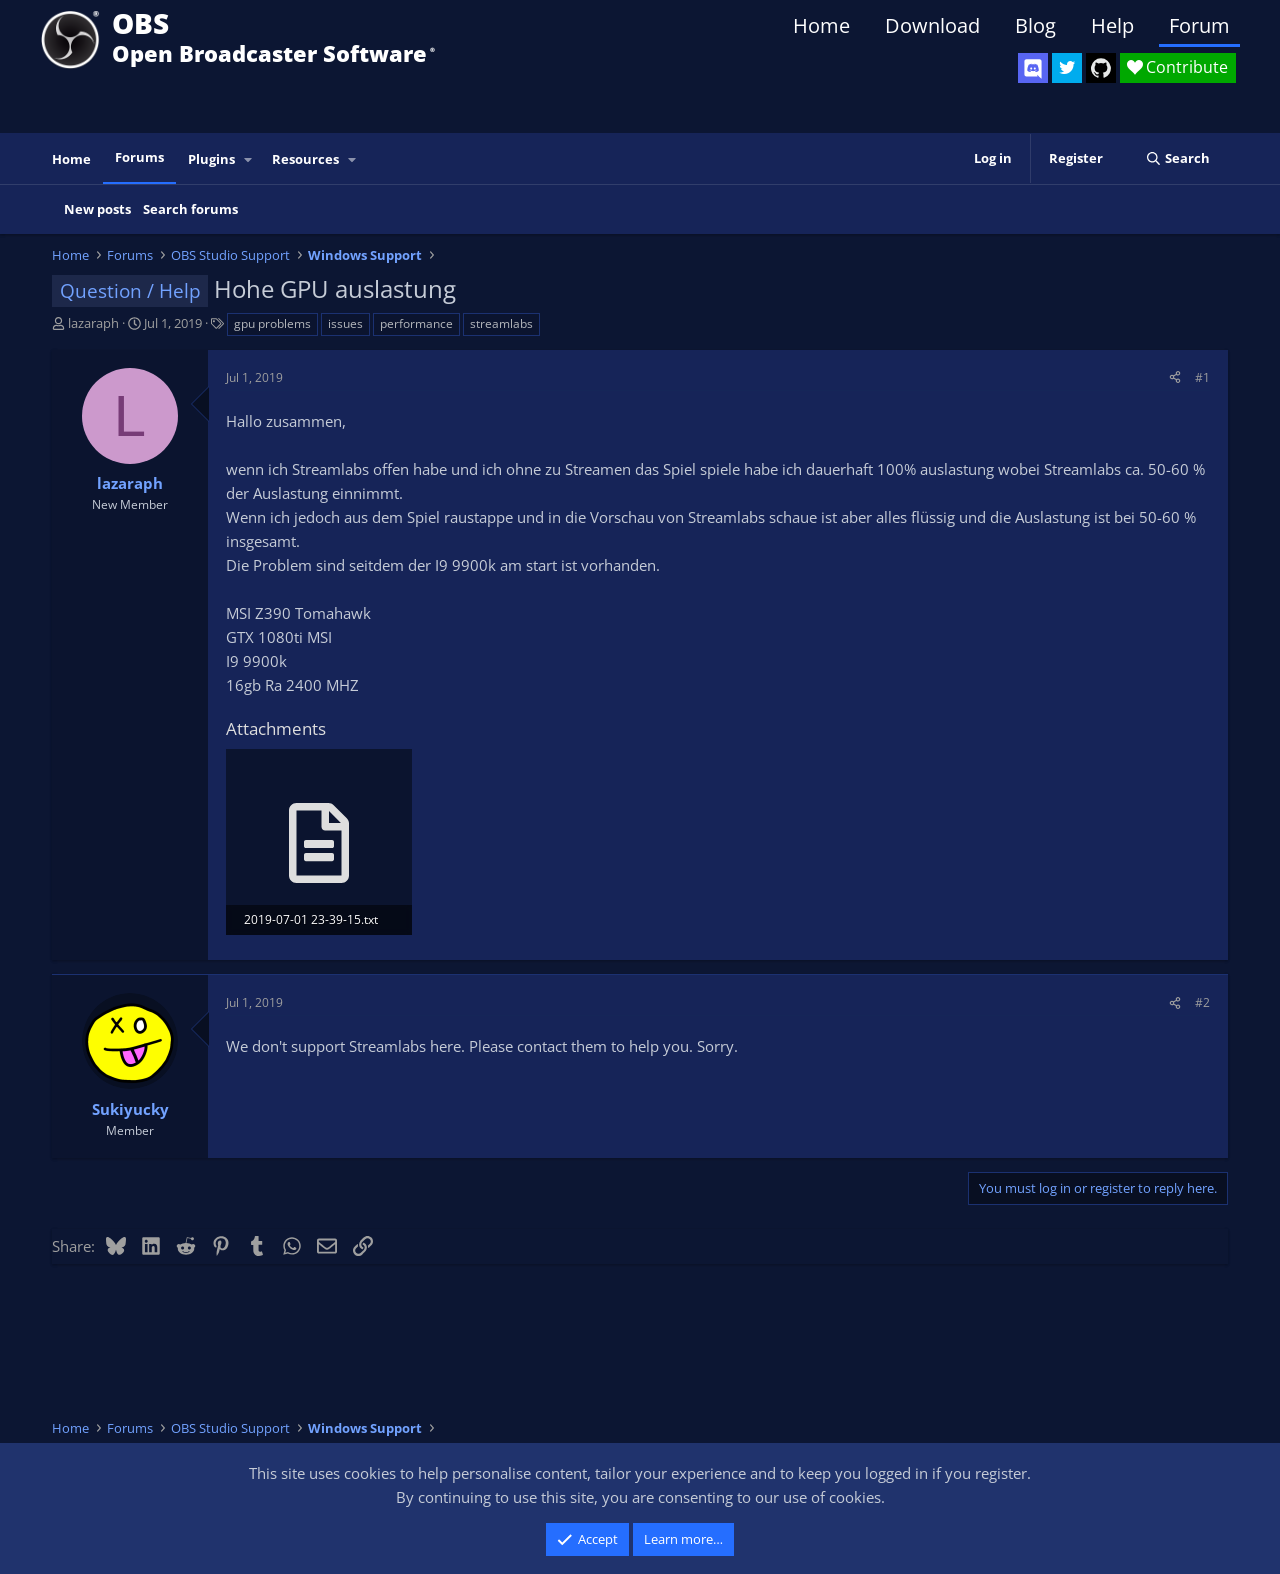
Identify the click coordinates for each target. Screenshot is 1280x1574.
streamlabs (501, 323)
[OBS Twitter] (1067, 68)
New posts (97, 209)
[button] (249, 159)
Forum (1199, 25)
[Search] (1177, 158)
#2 (1202, 1002)
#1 (1202, 377)
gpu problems (272, 323)
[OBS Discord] (1033, 68)
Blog (1035, 25)
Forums (139, 157)
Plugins (211, 159)
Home (821, 25)
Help (1112, 25)
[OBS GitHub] (1101, 68)
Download (932, 25)
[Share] (1175, 377)
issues (345, 323)
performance (416, 323)
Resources (305, 159)
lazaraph (93, 323)
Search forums (190, 209)
